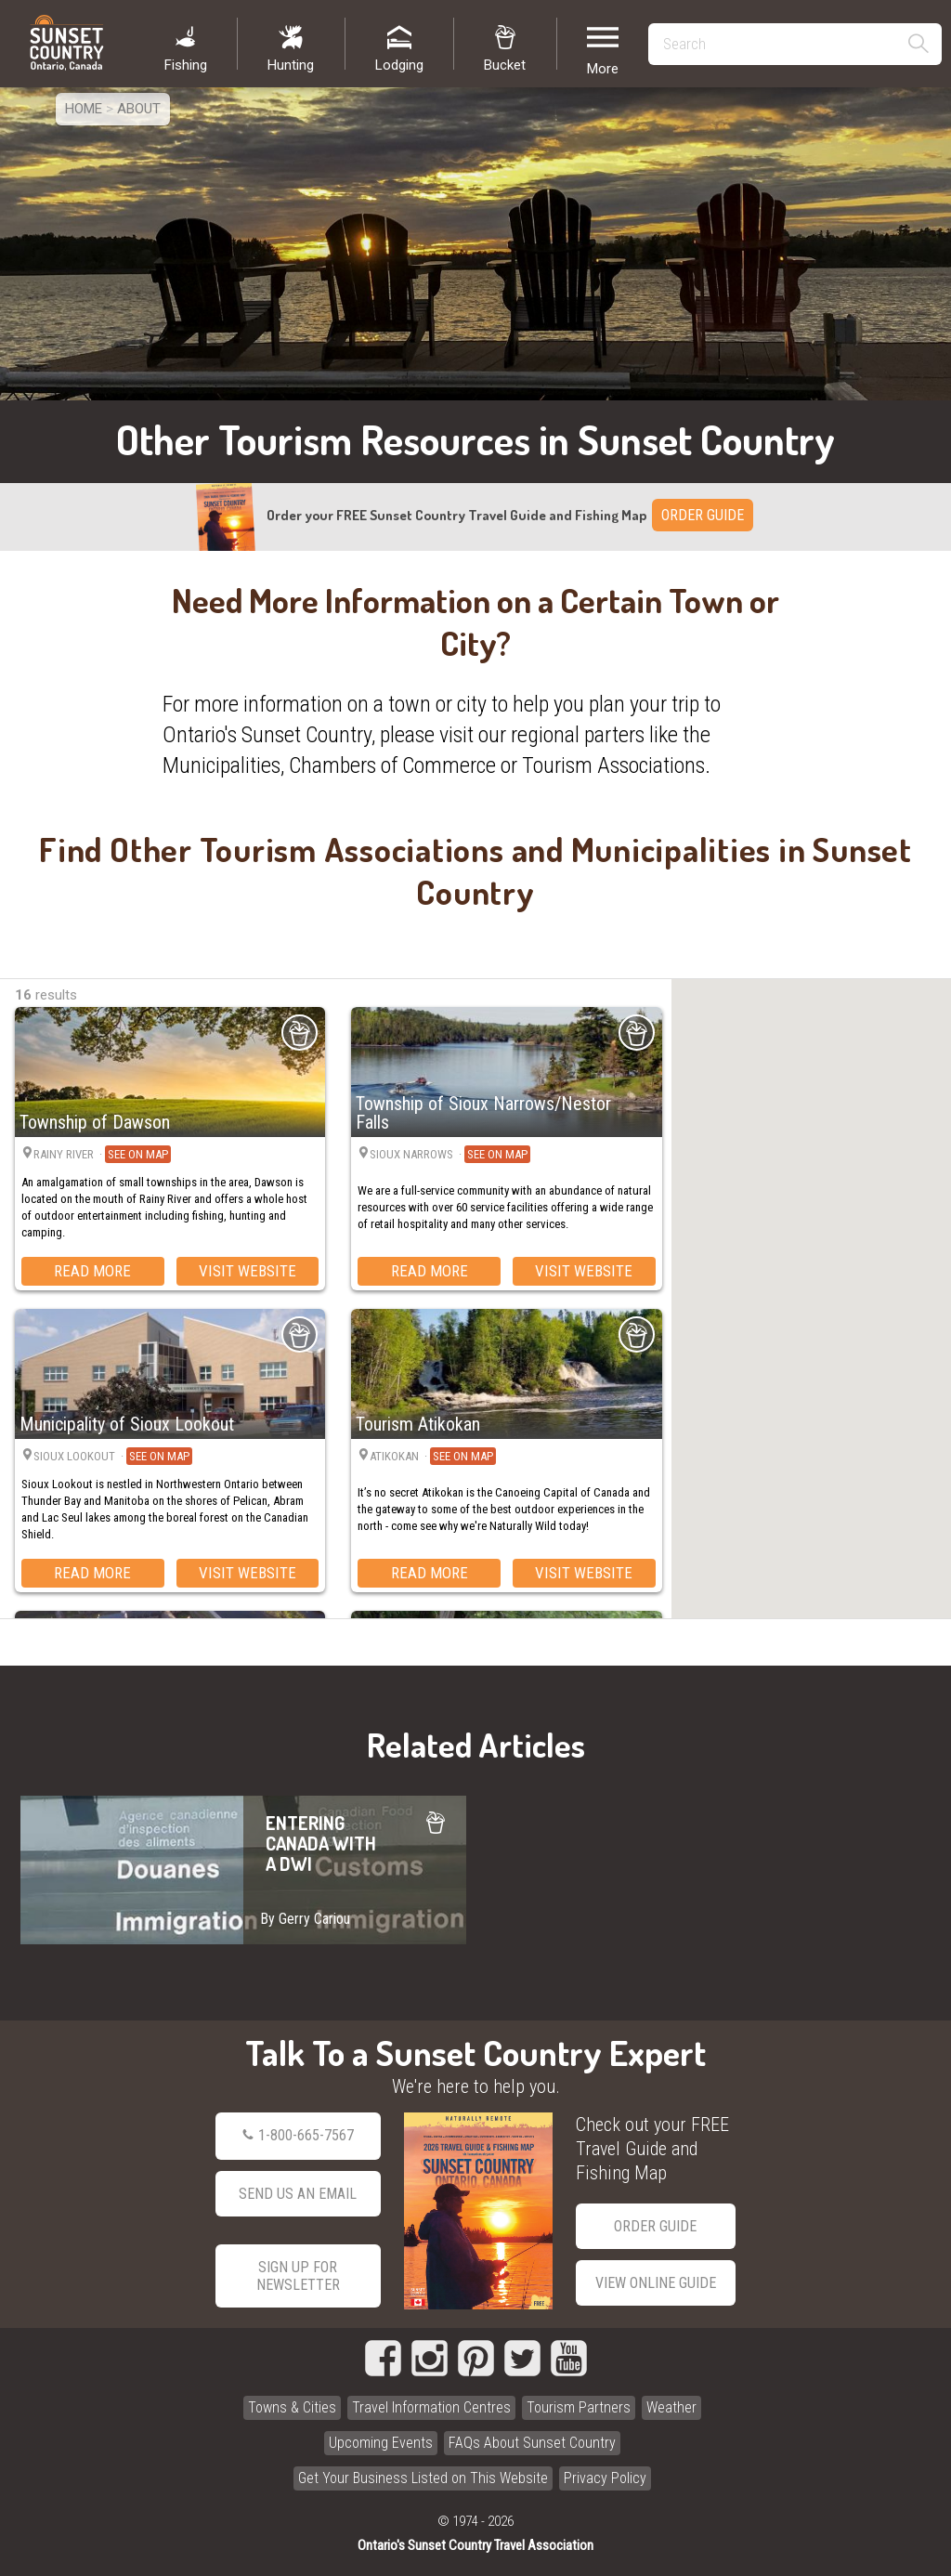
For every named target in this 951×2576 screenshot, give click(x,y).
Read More (92, 1271)
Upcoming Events (381, 2443)
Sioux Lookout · (112, 1456)
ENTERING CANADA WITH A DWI (243, 1870)
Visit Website (247, 1271)
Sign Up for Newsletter (298, 2276)
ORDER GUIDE (702, 515)
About (139, 108)
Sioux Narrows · (450, 1154)
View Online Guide (655, 2283)
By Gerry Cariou (305, 1919)
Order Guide (655, 2226)
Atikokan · (433, 1456)
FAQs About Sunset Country (532, 2443)
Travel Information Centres (431, 2407)
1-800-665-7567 (297, 2135)
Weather (671, 2407)
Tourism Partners (579, 2407)
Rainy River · (102, 1154)
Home (83, 108)
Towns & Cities (292, 2407)
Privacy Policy (605, 2478)
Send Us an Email (298, 2194)
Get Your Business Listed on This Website (423, 2478)
